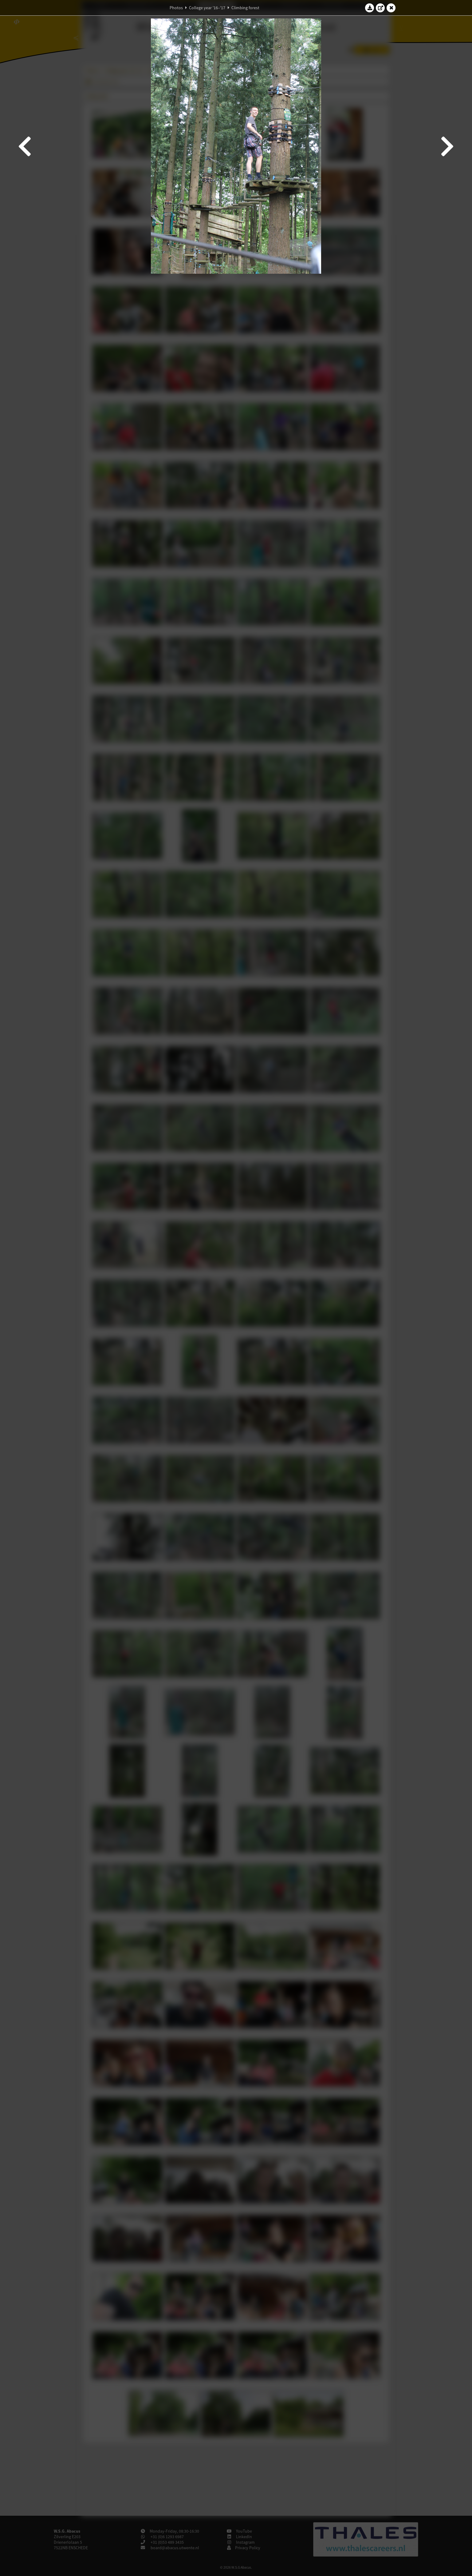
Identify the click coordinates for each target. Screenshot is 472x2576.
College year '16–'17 (207, 7)
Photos (176, 7)
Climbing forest (245, 7)
